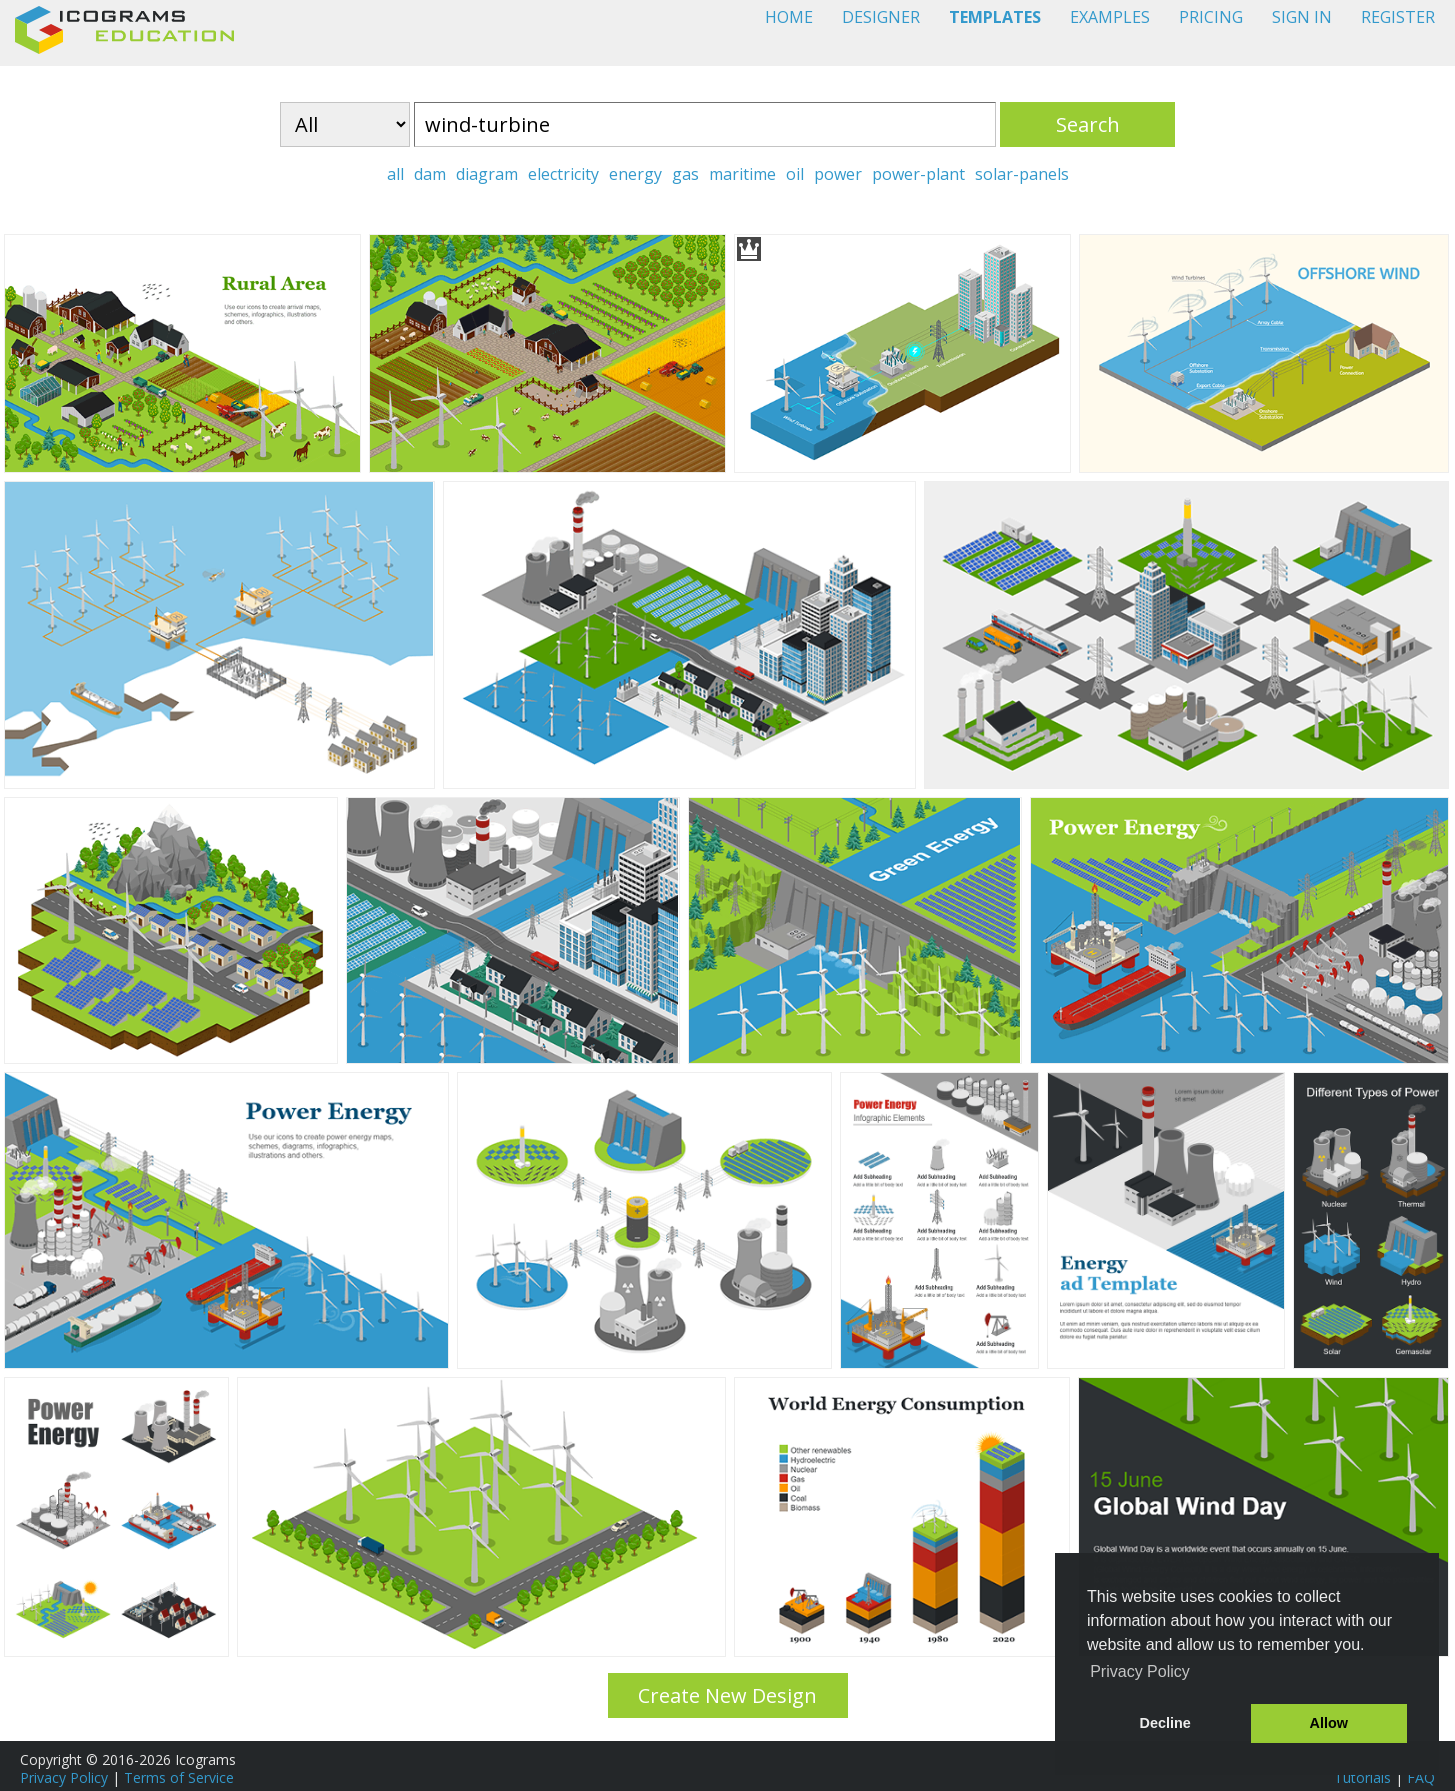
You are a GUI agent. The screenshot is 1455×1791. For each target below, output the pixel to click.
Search (1088, 124)
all (395, 174)
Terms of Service (179, 1777)
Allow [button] (1329, 1723)
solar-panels (1022, 174)
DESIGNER (881, 17)
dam (430, 174)
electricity (563, 174)
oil (795, 174)
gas (685, 174)
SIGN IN (1302, 17)
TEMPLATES (995, 17)
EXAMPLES (1110, 17)
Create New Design (727, 1695)
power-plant (918, 174)
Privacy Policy (64, 1777)
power (838, 174)
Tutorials (1362, 1777)
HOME (789, 17)
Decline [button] (1165, 1723)
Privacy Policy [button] (1140, 1671)
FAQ (1421, 1777)
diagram (487, 174)
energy (635, 174)
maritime (742, 174)
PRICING (1211, 17)
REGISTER (1398, 17)
